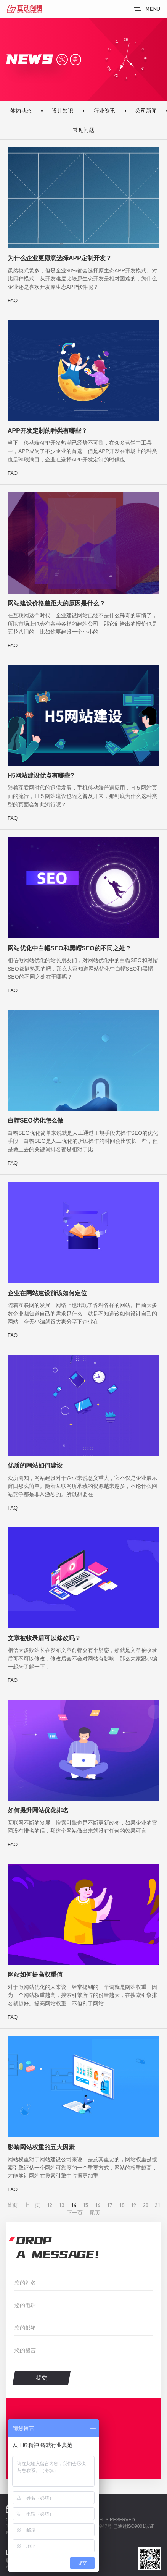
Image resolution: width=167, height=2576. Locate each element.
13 (61, 2205)
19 (133, 2205)
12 (49, 2205)
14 (73, 2205)
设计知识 (62, 111)
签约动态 (21, 111)
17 (109, 2205)
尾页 (95, 2212)
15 (85, 2205)
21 (157, 2205)
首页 (12, 2205)
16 (97, 2205)
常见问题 (83, 130)
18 (121, 2205)
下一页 (75, 2212)
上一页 (32, 2205)
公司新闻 (146, 111)
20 (145, 2205)
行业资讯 (104, 111)
